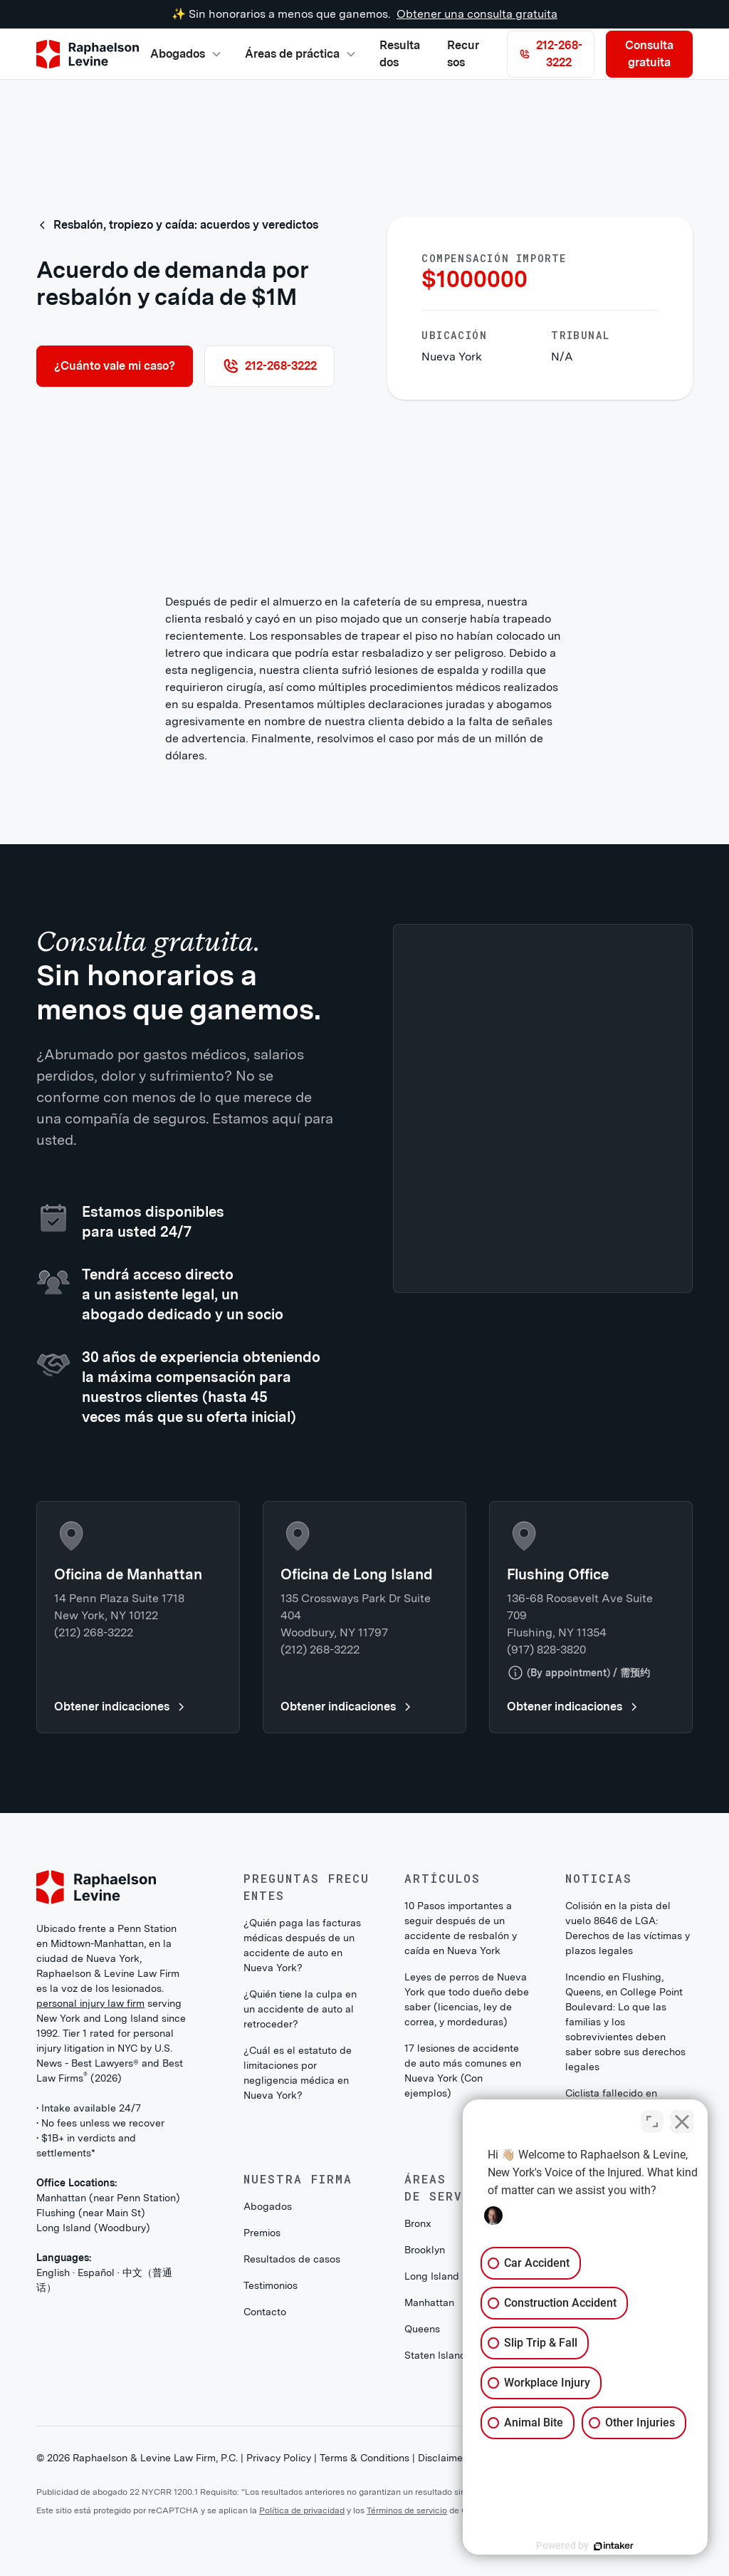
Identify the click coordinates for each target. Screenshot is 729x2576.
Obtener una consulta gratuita (477, 14)
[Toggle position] (652, 2120)
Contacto (264, 2311)
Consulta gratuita (649, 53)
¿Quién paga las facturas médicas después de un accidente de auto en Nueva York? (302, 1945)
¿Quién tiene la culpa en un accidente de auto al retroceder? (300, 2009)
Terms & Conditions (364, 2457)
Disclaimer (442, 2457)
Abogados (267, 2206)
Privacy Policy (278, 2457)
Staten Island (435, 2355)
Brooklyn (424, 2249)
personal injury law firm (90, 2003)
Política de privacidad (302, 2510)
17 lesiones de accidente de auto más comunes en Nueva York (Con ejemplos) (462, 2070)
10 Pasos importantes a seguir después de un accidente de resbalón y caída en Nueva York (460, 1928)
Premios (261, 2232)
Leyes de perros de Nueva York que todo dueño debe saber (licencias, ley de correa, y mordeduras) (466, 1999)
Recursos (463, 53)
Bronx (417, 2223)
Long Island (431, 2276)
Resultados (399, 53)
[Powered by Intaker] (608, 2546)
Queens (422, 2328)
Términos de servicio (407, 2510)
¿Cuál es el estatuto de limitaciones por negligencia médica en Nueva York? (297, 2073)
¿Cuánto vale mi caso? (114, 366)
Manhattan (429, 2302)
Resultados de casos (291, 2259)
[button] (186, 54)
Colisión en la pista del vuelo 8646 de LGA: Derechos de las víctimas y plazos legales (627, 1928)
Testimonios (270, 2285)
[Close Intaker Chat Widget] (682, 2120)
